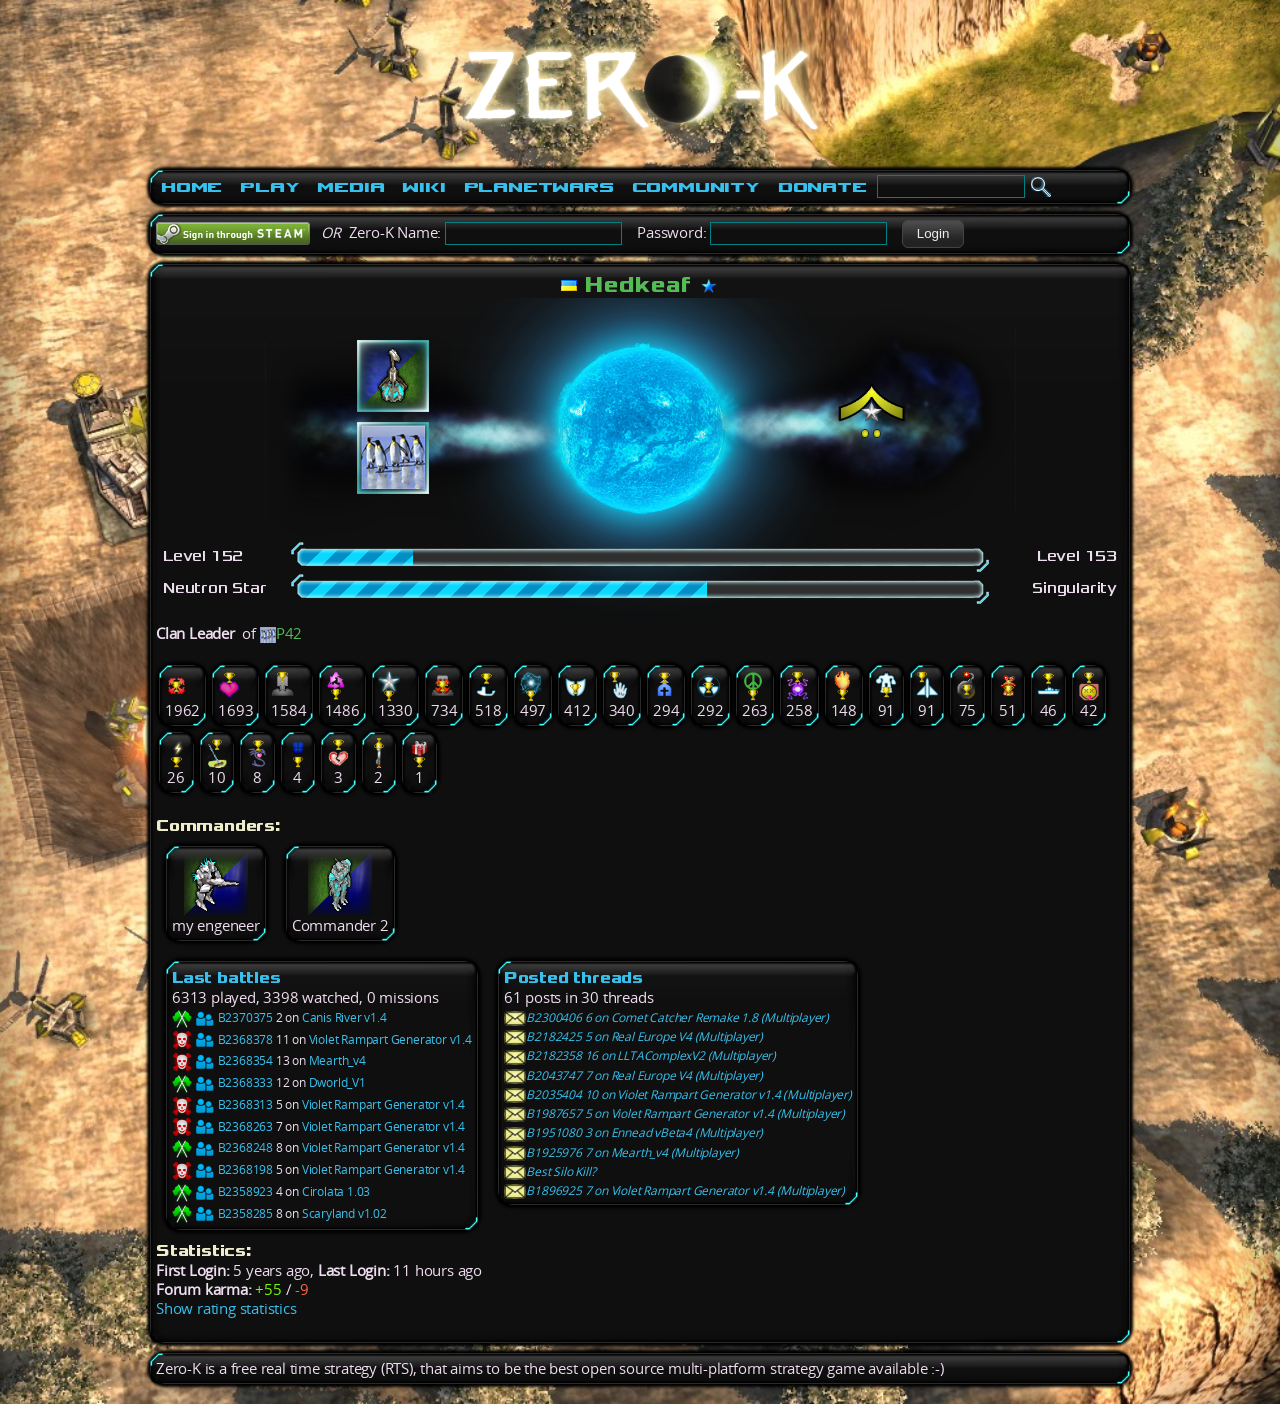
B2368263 (222, 1126)
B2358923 (222, 1191)
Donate (822, 187)
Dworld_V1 (337, 1082)
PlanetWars (539, 187)
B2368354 (222, 1060)
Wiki (423, 187)
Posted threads (573, 977)
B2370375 (222, 1017)
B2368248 (222, 1147)
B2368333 (222, 1082)
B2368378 (222, 1039)
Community (696, 187)
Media (350, 187)
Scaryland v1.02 (344, 1213)
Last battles (226, 977)
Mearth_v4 (337, 1060)
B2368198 (222, 1169)
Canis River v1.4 (344, 1017)
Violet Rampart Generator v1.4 (390, 1039)
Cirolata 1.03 (336, 1191)
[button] (932, 234)
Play (269, 187)
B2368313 (222, 1104)
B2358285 (222, 1213)
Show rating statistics (226, 1308)
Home (191, 187)
